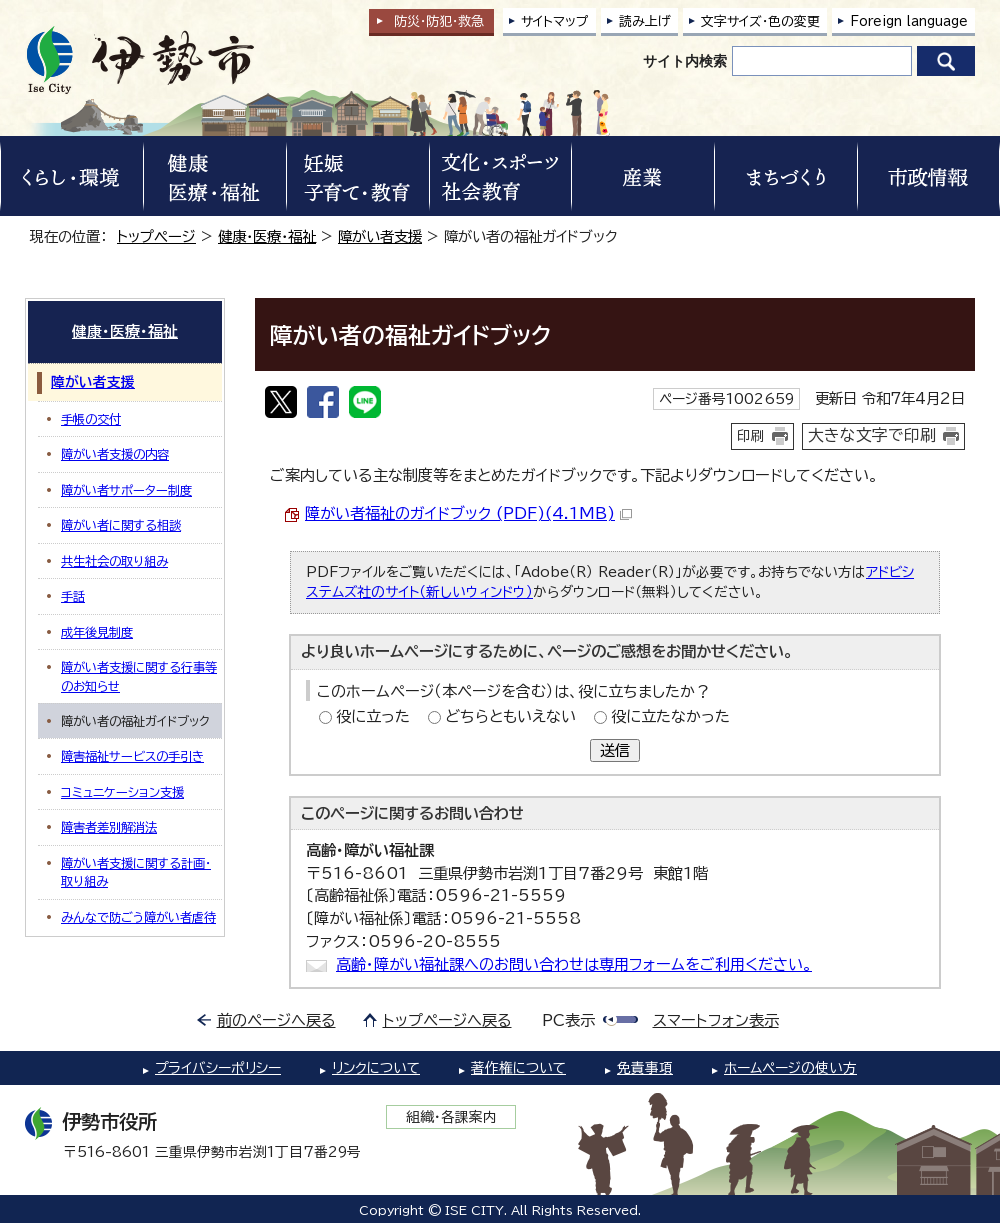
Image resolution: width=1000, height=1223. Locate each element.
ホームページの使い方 (790, 1068)
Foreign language (909, 21)
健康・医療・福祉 (267, 236)
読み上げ (645, 21)
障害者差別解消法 (109, 827)
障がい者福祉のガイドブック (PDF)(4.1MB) (468, 513)
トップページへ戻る (447, 1020)
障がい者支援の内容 (115, 454)
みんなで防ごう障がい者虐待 (138, 917)
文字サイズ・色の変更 (760, 21)
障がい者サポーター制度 (126, 490)
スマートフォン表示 (716, 1020)
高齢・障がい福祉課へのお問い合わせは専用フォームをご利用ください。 (574, 964)
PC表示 (568, 1020)
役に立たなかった (670, 716)
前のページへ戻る (276, 1020)
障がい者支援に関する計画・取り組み (136, 872)
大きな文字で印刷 (872, 435)
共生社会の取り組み (114, 561)
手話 (73, 596)
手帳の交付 (91, 419)
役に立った (373, 716)
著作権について (518, 1068)
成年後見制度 (97, 632)
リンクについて (376, 1068)
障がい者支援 (380, 236)
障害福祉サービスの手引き (132, 756)
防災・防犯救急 (439, 21)
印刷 (751, 436)
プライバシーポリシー (218, 1068)
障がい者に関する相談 (121, 525)
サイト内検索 (685, 61)
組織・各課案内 (451, 1117)
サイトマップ (555, 21)
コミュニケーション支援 (122, 792)
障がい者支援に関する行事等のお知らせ (139, 676)
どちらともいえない (510, 716)
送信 (615, 750)
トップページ (156, 236)
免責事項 (645, 1068)
